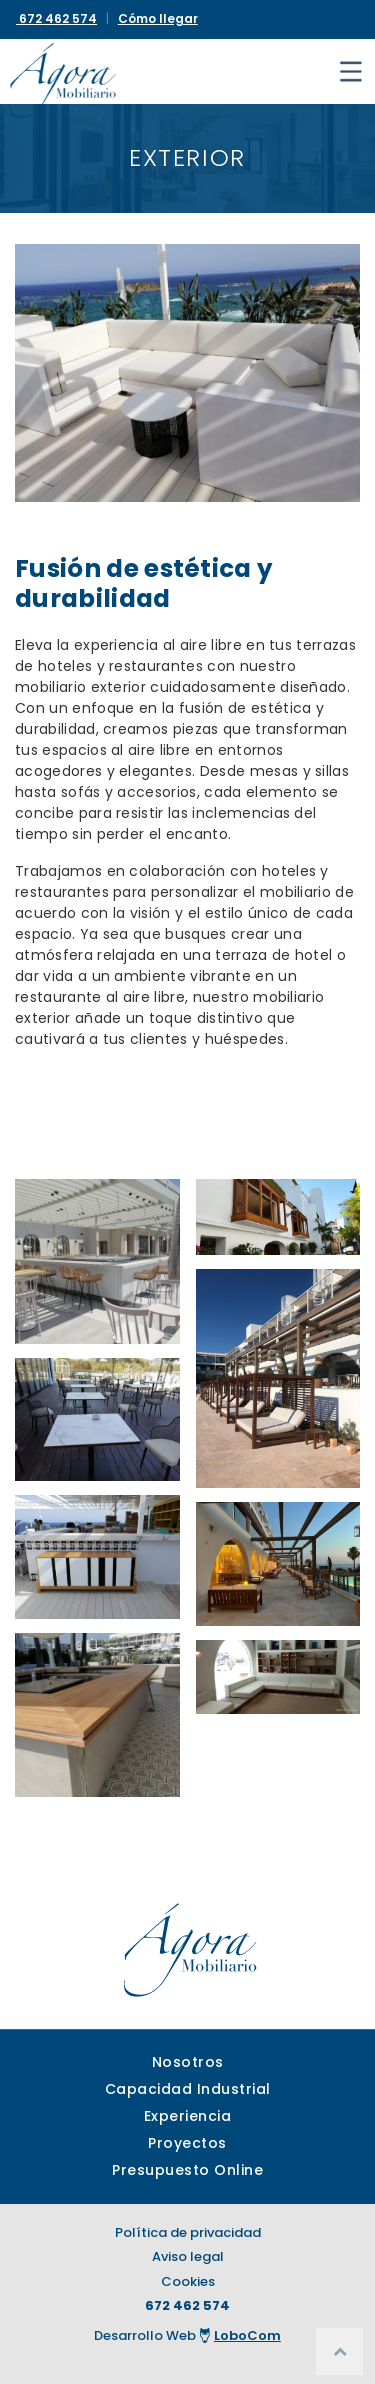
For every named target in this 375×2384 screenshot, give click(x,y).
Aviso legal (188, 2256)
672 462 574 (187, 2305)
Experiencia (188, 2116)
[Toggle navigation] (350, 71)
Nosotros (188, 2062)
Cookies (188, 2281)
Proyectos (187, 2143)
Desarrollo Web (187, 2335)
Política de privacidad (188, 2232)
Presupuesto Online (187, 2170)
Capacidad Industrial (188, 2089)
